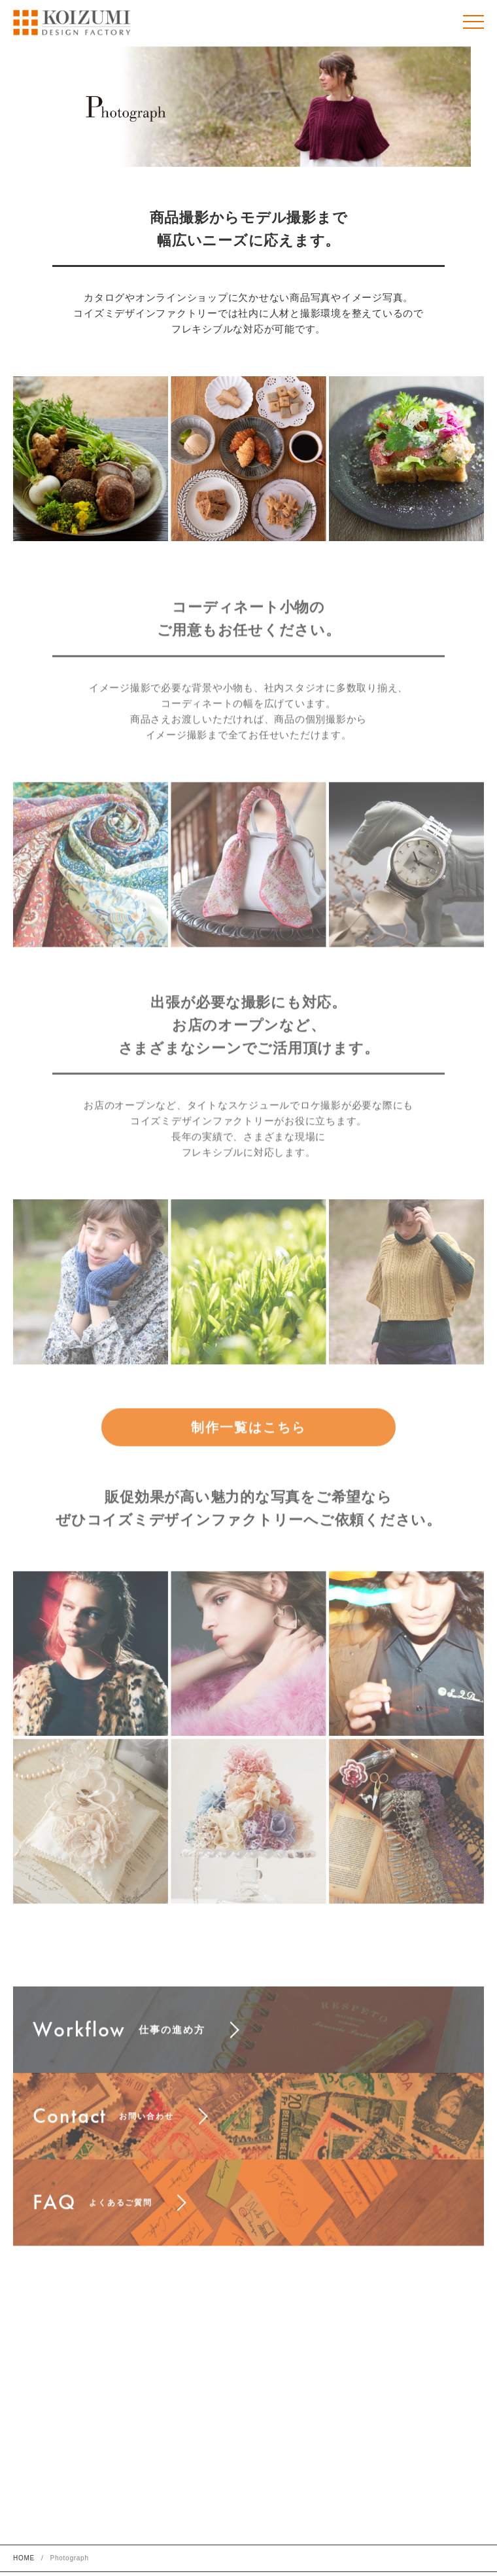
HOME (24, 2558)
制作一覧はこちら (248, 1444)
